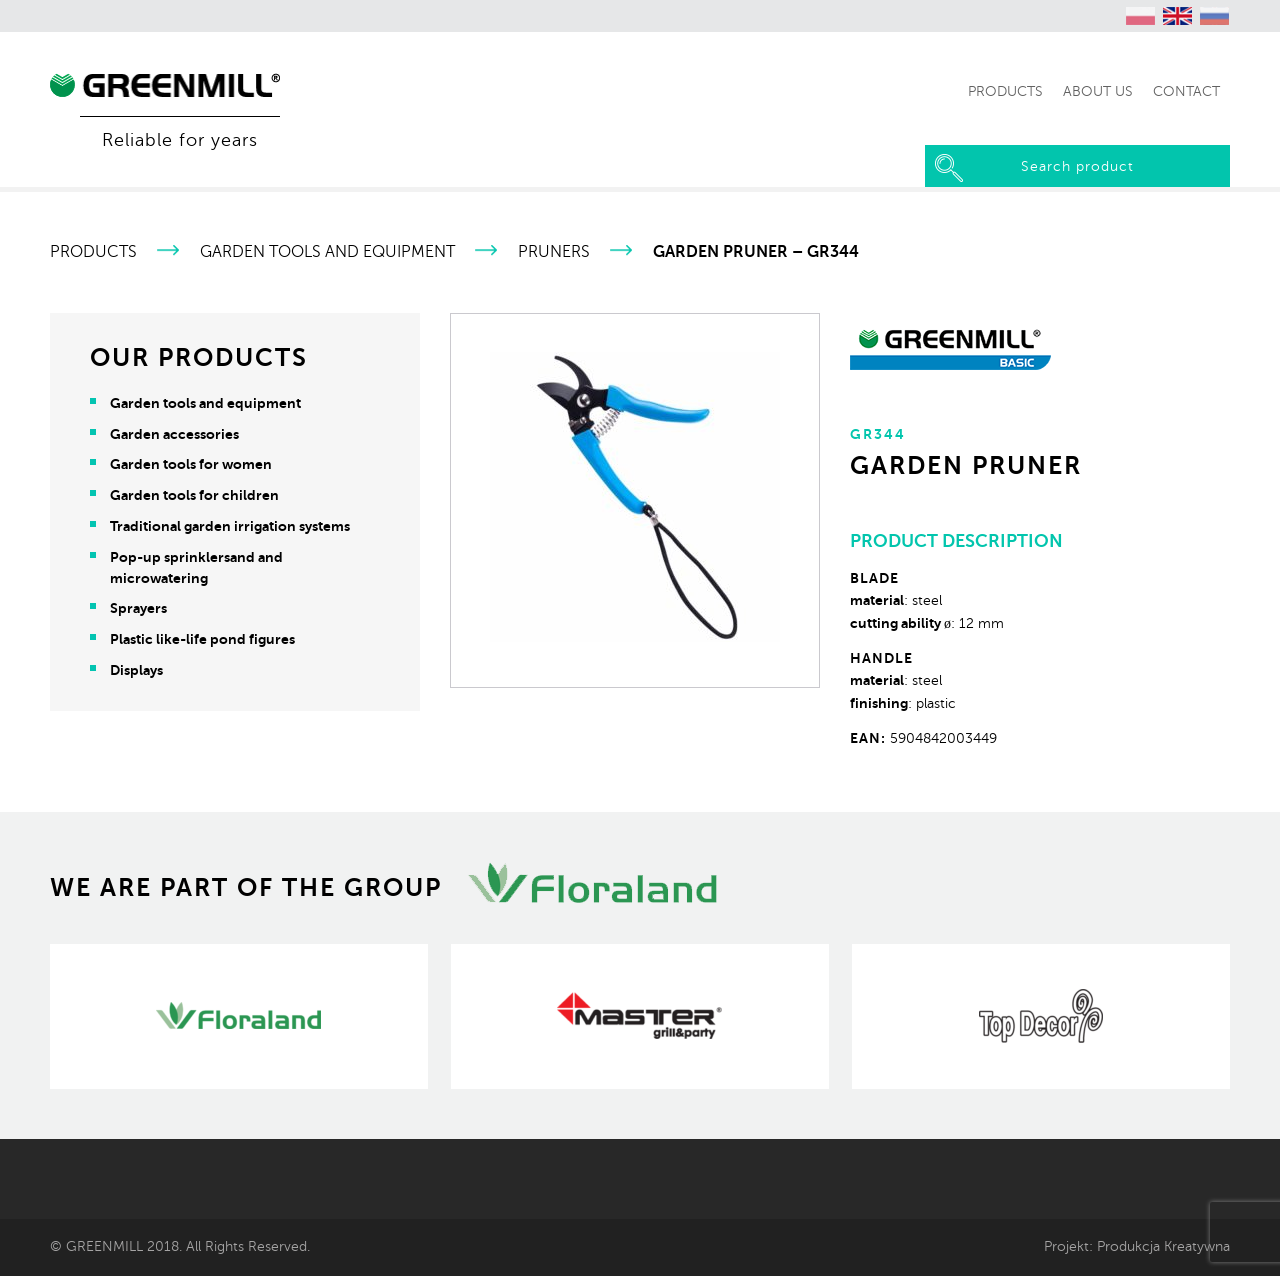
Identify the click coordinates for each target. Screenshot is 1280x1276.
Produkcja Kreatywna (1163, 1246)
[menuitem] (1141, 16)
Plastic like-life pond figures (202, 639)
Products (93, 252)
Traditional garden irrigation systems (230, 526)
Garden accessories (174, 434)
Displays (136, 670)
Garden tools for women (191, 464)
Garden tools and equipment (327, 252)
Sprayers (138, 608)
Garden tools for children (194, 495)
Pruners (554, 252)
